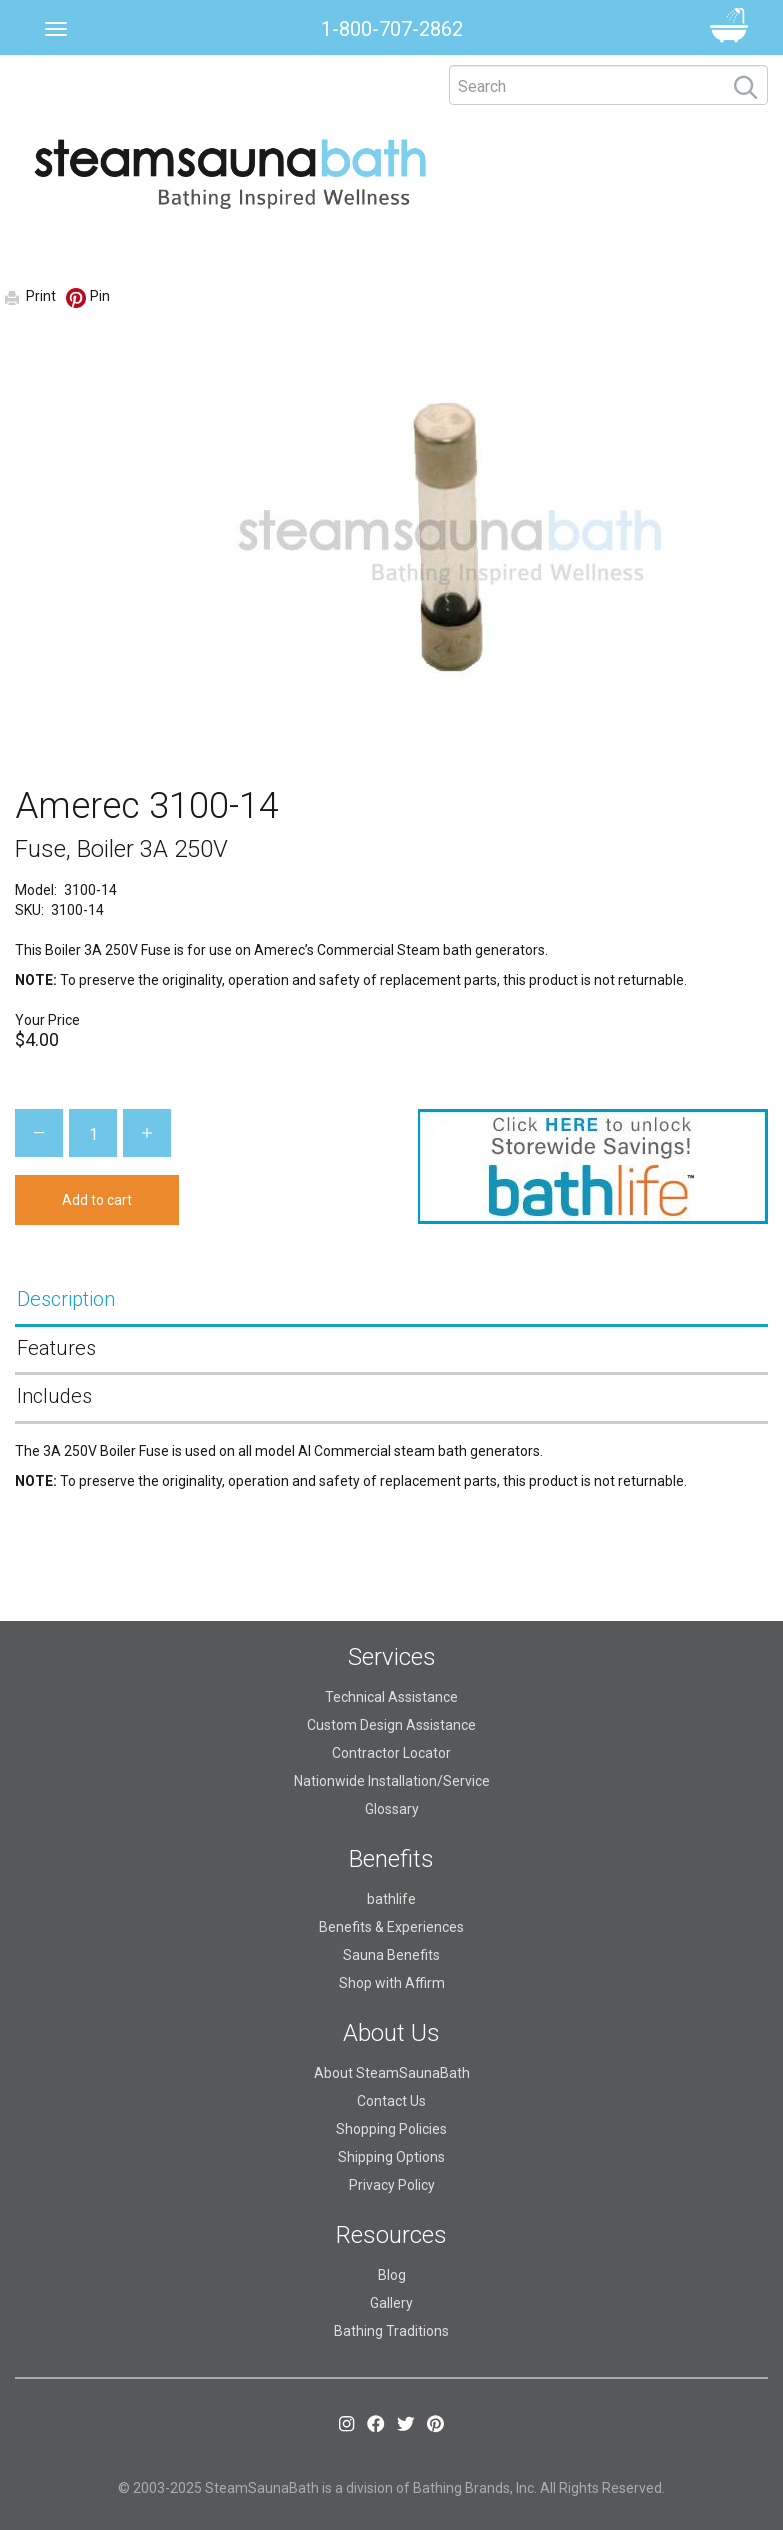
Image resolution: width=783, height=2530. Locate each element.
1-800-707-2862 (392, 29)
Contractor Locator (391, 1753)
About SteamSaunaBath (392, 2073)
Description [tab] (66, 1299)
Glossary (392, 1809)
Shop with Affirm (392, 1983)
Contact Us (391, 2101)
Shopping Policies (391, 2129)
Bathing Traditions (391, 2331)
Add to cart (97, 1200)
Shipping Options (391, 2157)
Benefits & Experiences (391, 1927)
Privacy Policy (392, 2185)
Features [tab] (56, 1348)
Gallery (391, 2303)
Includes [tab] (54, 1396)
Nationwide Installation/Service (392, 1781)
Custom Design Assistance (391, 1725)
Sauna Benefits (391, 1955)
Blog (392, 2275)
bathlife (391, 1899)
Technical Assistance (391, 1697)
